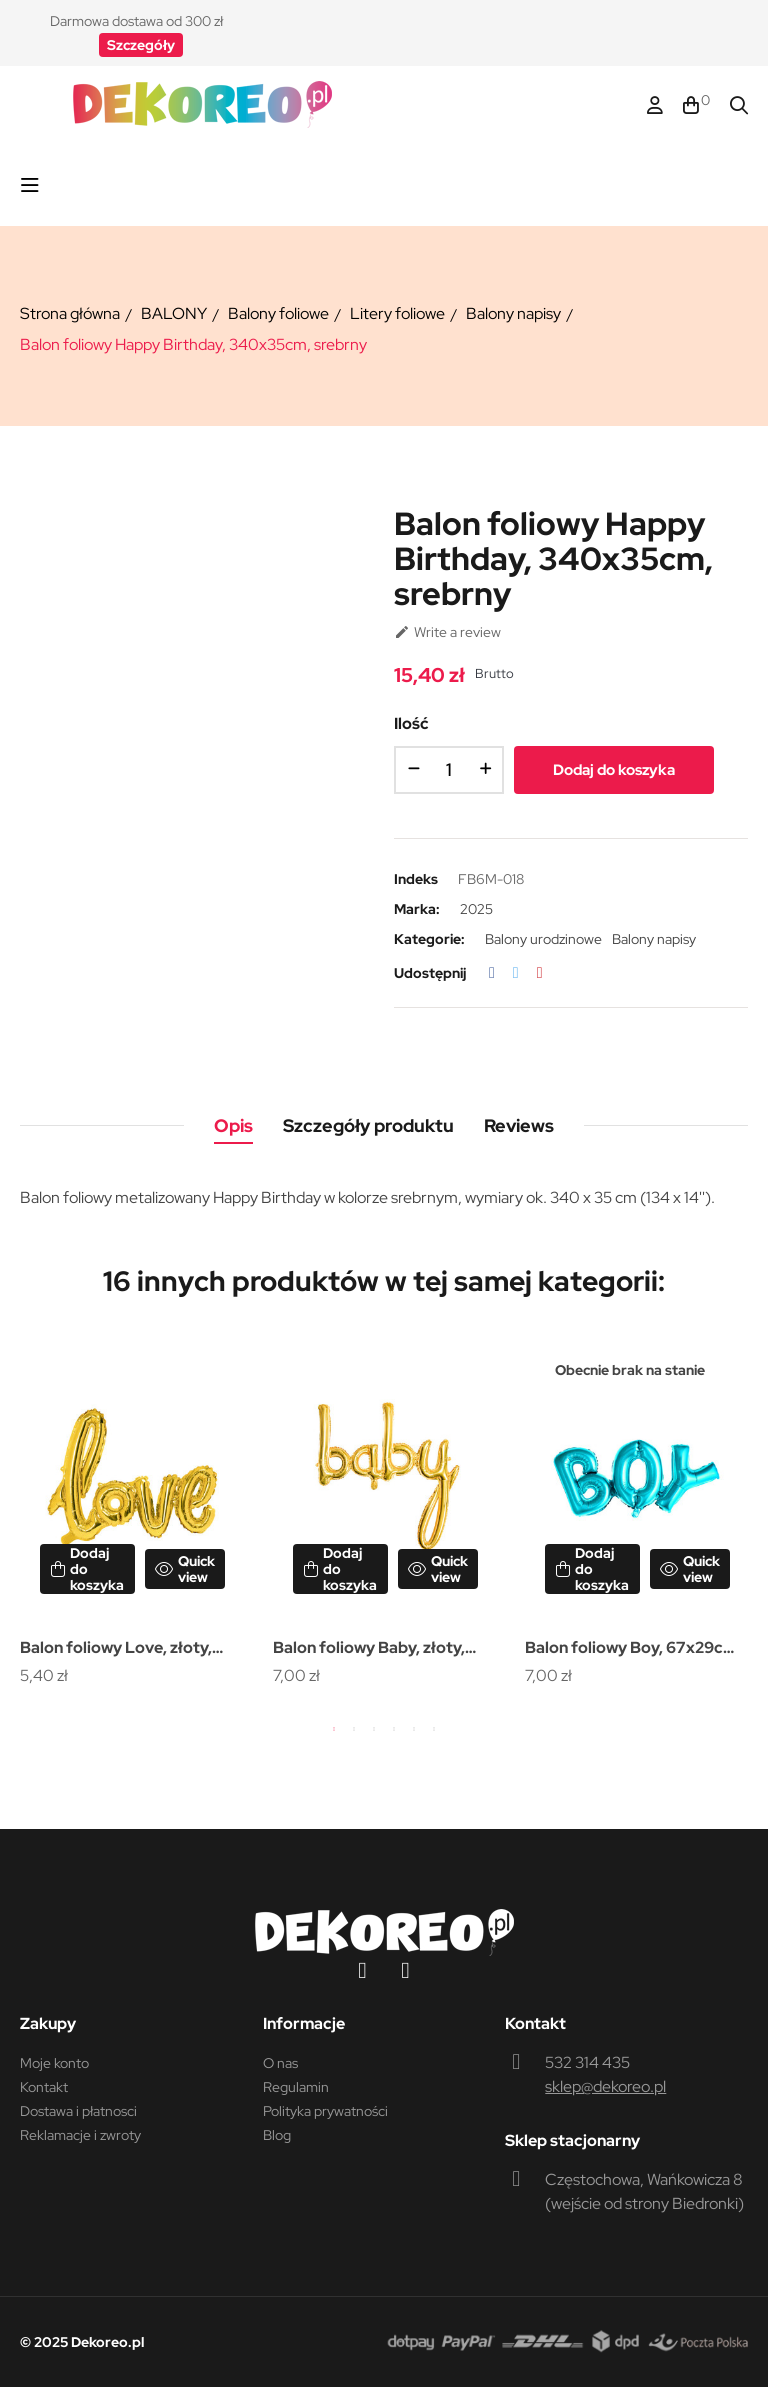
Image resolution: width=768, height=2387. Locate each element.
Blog (277, 2135)
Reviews (519, 1125)
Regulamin (296, 2087)
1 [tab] (334, 1729)
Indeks (416, 879)
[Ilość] (449, 770)
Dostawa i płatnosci (78, 2111)
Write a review (447, 632)
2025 (476, 909)
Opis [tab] (233, 1125)
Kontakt (44, 2087)
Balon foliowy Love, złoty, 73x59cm (116, 1649)
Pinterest (540, 973)
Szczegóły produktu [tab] (368, 1125)
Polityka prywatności (325, 2111)
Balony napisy (654, 939)
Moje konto (54, 2063)
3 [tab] (374, 1729)
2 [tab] (354, 1729)
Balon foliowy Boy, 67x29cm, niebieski (633, 1649)
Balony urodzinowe (543, 939)
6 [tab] (434, 1729)
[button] (141, 45)
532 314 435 (587, 2062)
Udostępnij (492, 973)
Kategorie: (429, 939)
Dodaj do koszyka (614, 770)
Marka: (417, 909)
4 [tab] (394, 1729)
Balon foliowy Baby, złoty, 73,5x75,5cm (369, 1649)
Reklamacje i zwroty (80, 2135)
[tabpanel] (131, 1514)
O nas (280, 2063)
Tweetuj (516, 973)
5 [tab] (414, 1729)
